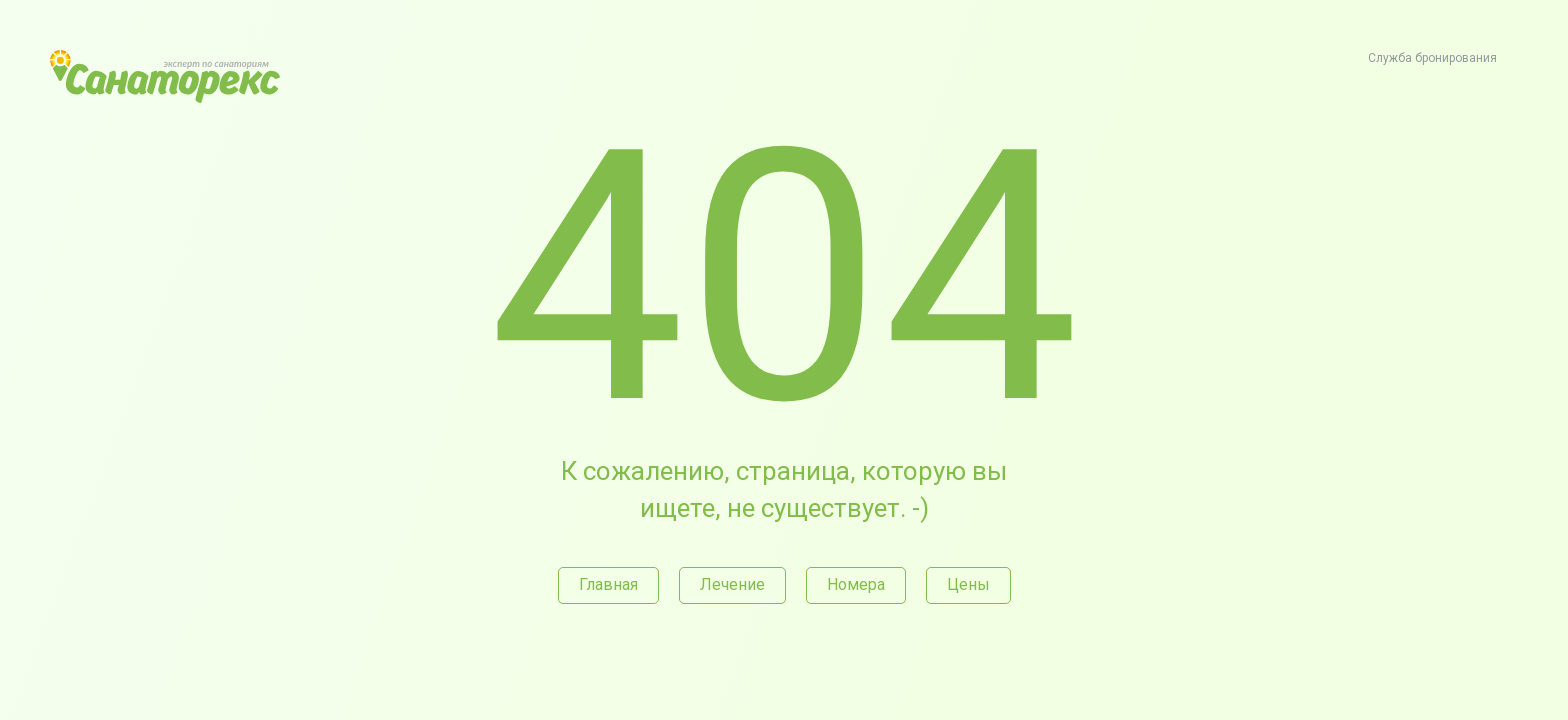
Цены (968, 584)
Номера (856, 584)
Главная (608, 584)
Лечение (732, 584)
